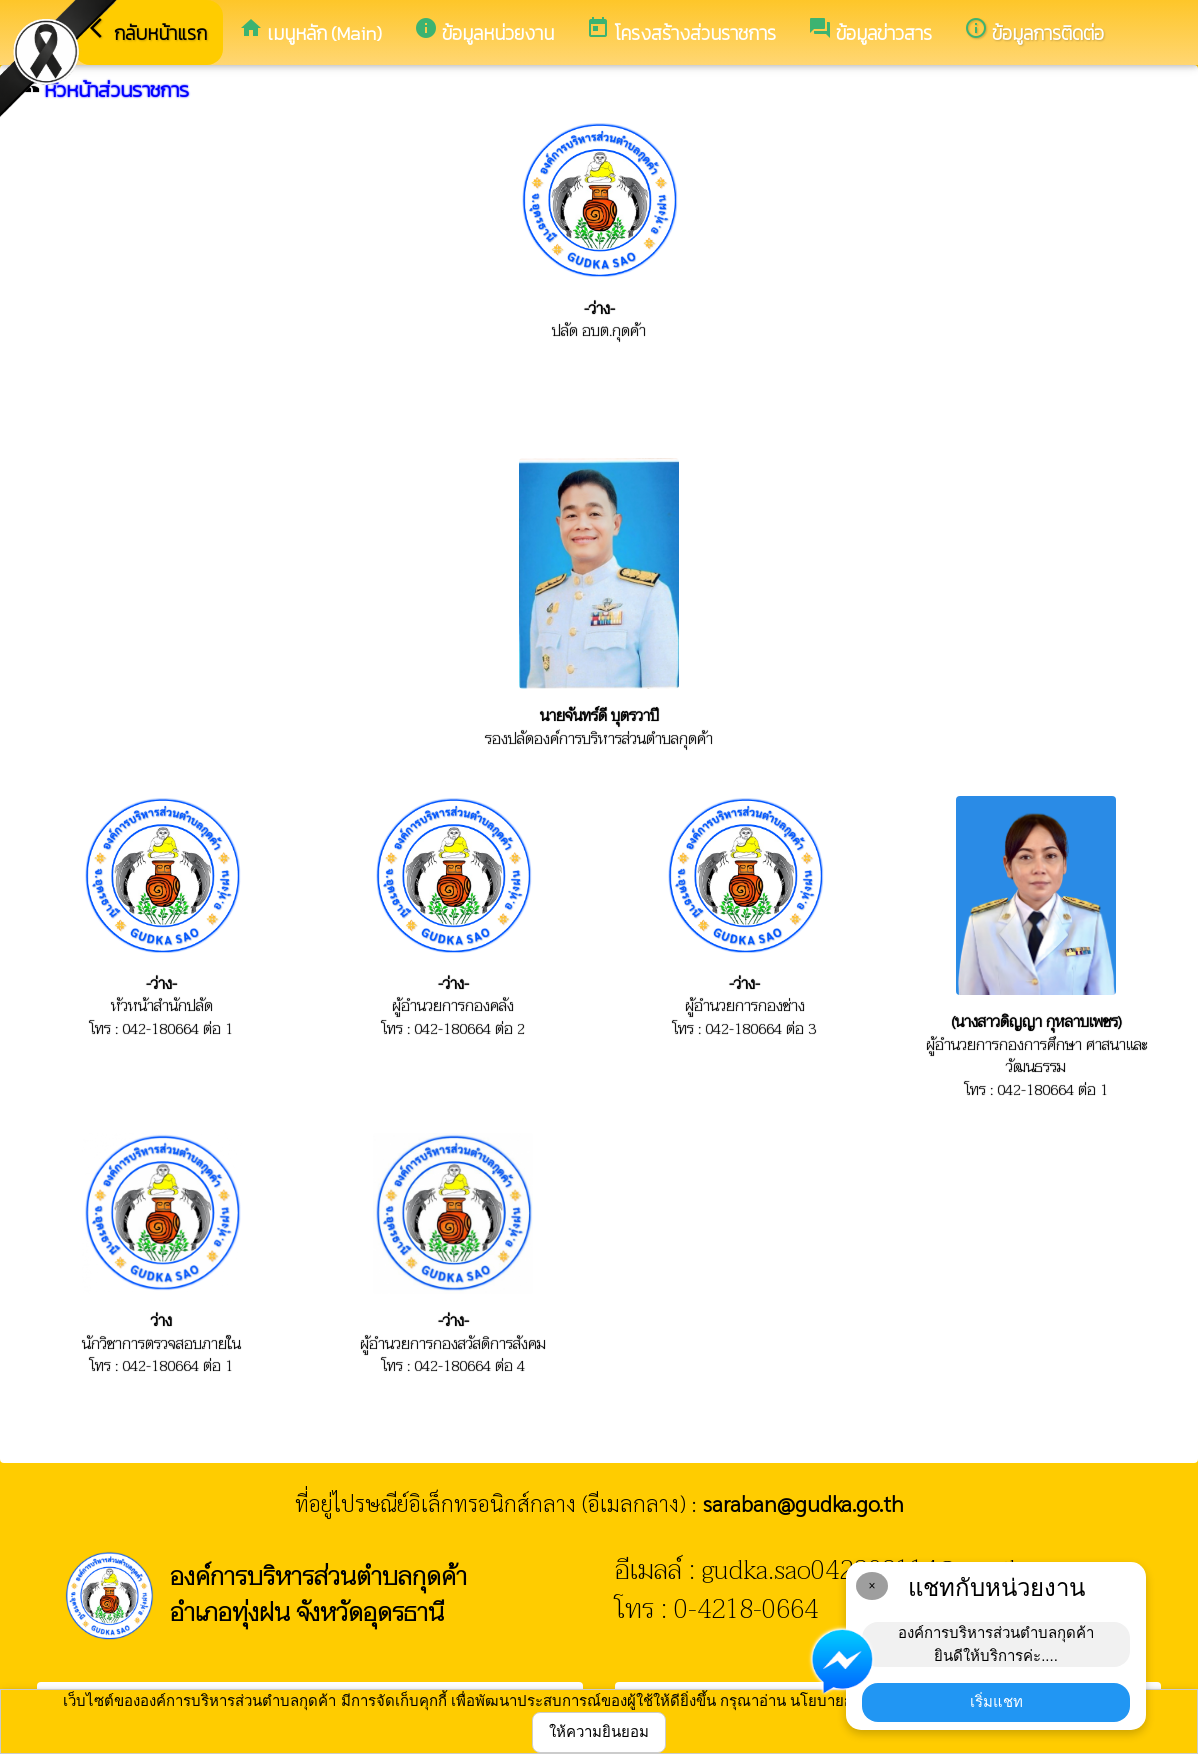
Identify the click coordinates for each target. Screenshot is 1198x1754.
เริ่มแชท (996, 1701)
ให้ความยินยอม (599, 1731)
